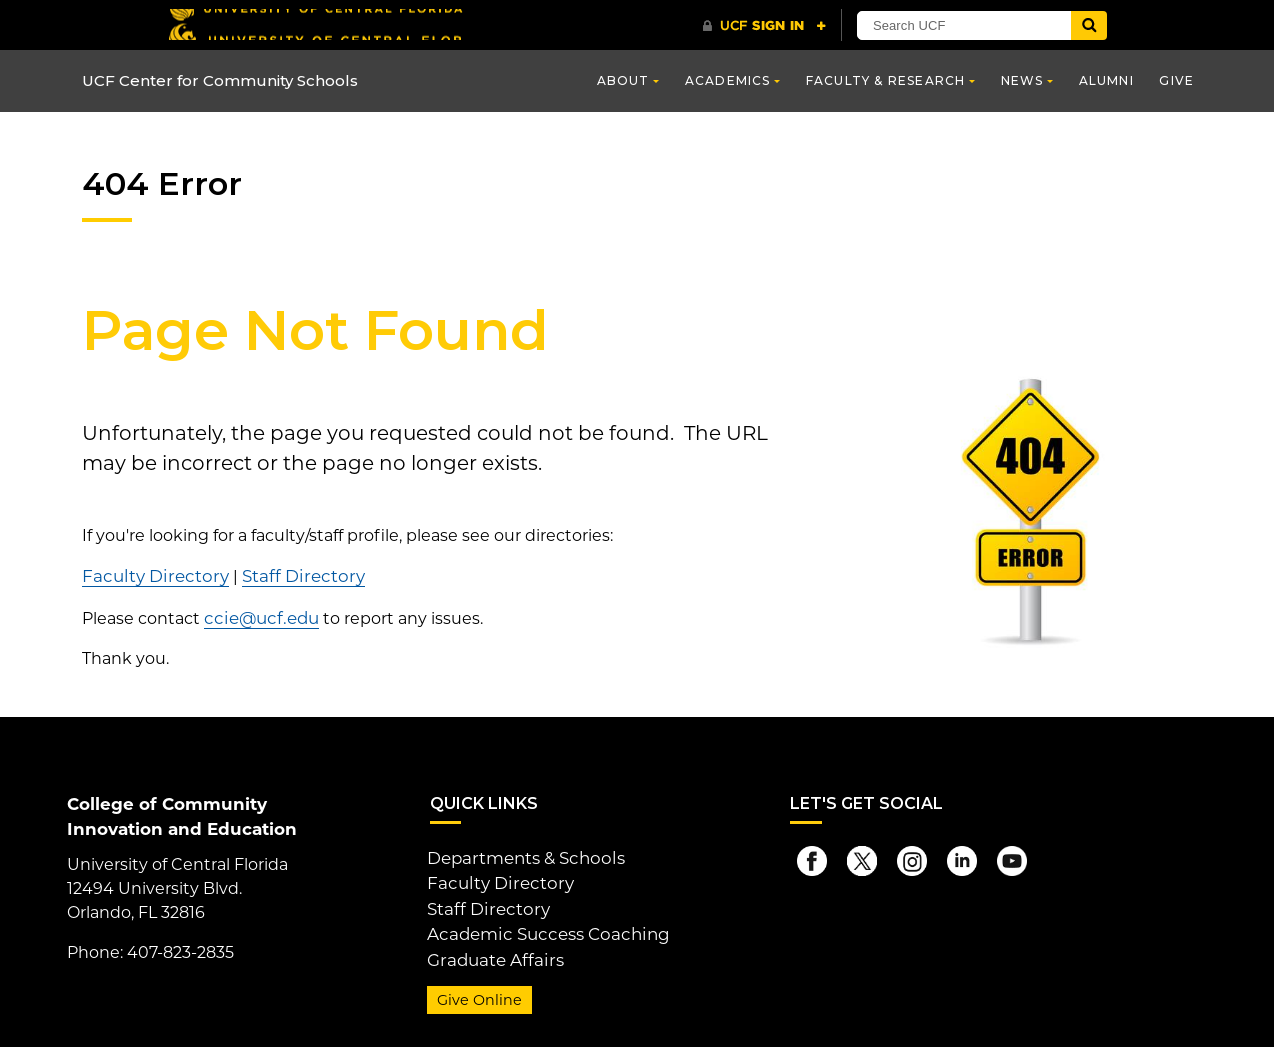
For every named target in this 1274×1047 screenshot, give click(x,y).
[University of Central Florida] (315, 24)
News (1022, 80)
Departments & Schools (522, 854)
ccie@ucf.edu (258, 615)
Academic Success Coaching (542, 926)
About (623, 80)
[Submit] (1089, 25)
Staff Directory (289, 575)
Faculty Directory (150, 575)
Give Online (476, 990)
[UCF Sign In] (764, 26)
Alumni (1106, 80)
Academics (728, 80)
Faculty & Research (886, 80)
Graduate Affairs (490, 950)
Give (1176, 80)
